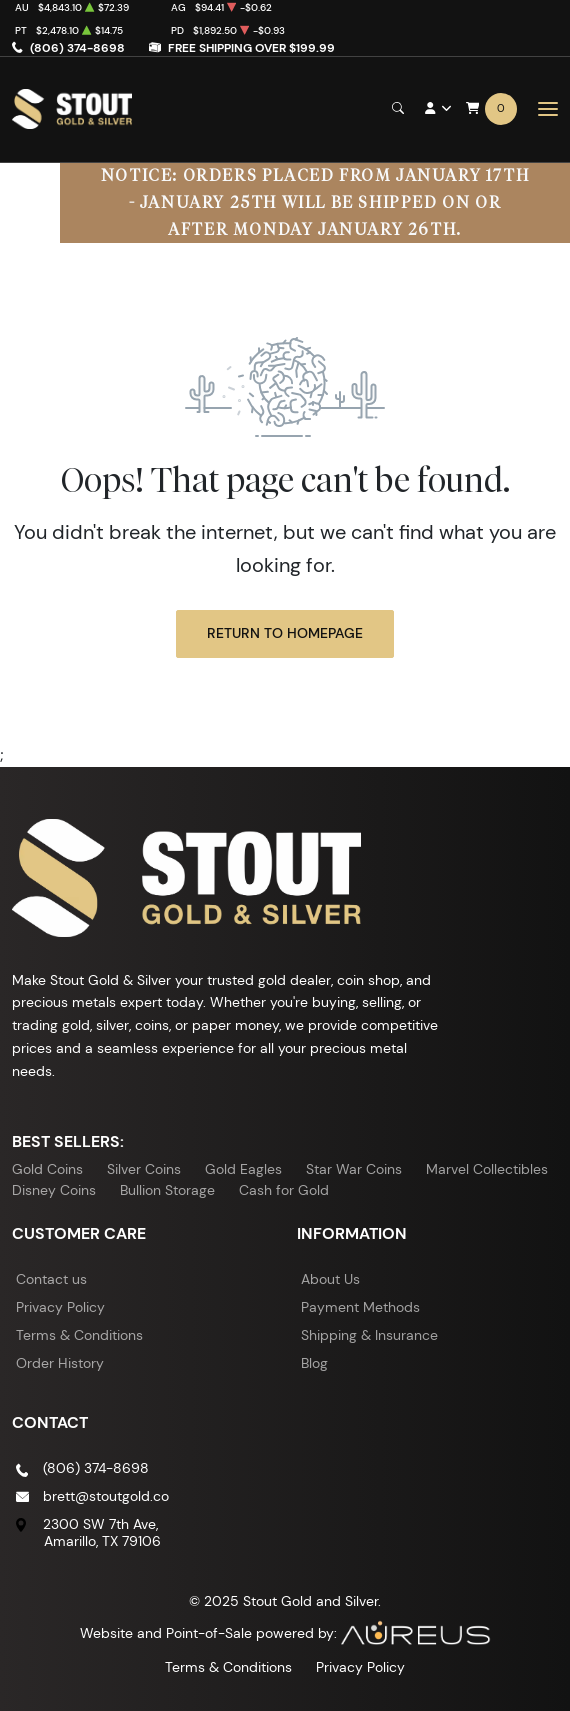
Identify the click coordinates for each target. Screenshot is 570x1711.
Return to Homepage (285, 633)
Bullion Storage (167, 1190)
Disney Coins (54, 1190)
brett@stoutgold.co (106, 1496)
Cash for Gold (284, 1190)
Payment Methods (360, 1307)
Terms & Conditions (79, 1335)
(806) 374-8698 (77, 47)
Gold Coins (47, 1169)
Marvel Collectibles (487, 1169)
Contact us (51, 1279)
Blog (314, 1363)
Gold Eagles (243, 1169)
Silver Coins (144, 1169)
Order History (60, 1363)
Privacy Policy (60, 1307)
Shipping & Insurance (369, 1335)
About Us (330, 1279)
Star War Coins (354, 1169)
